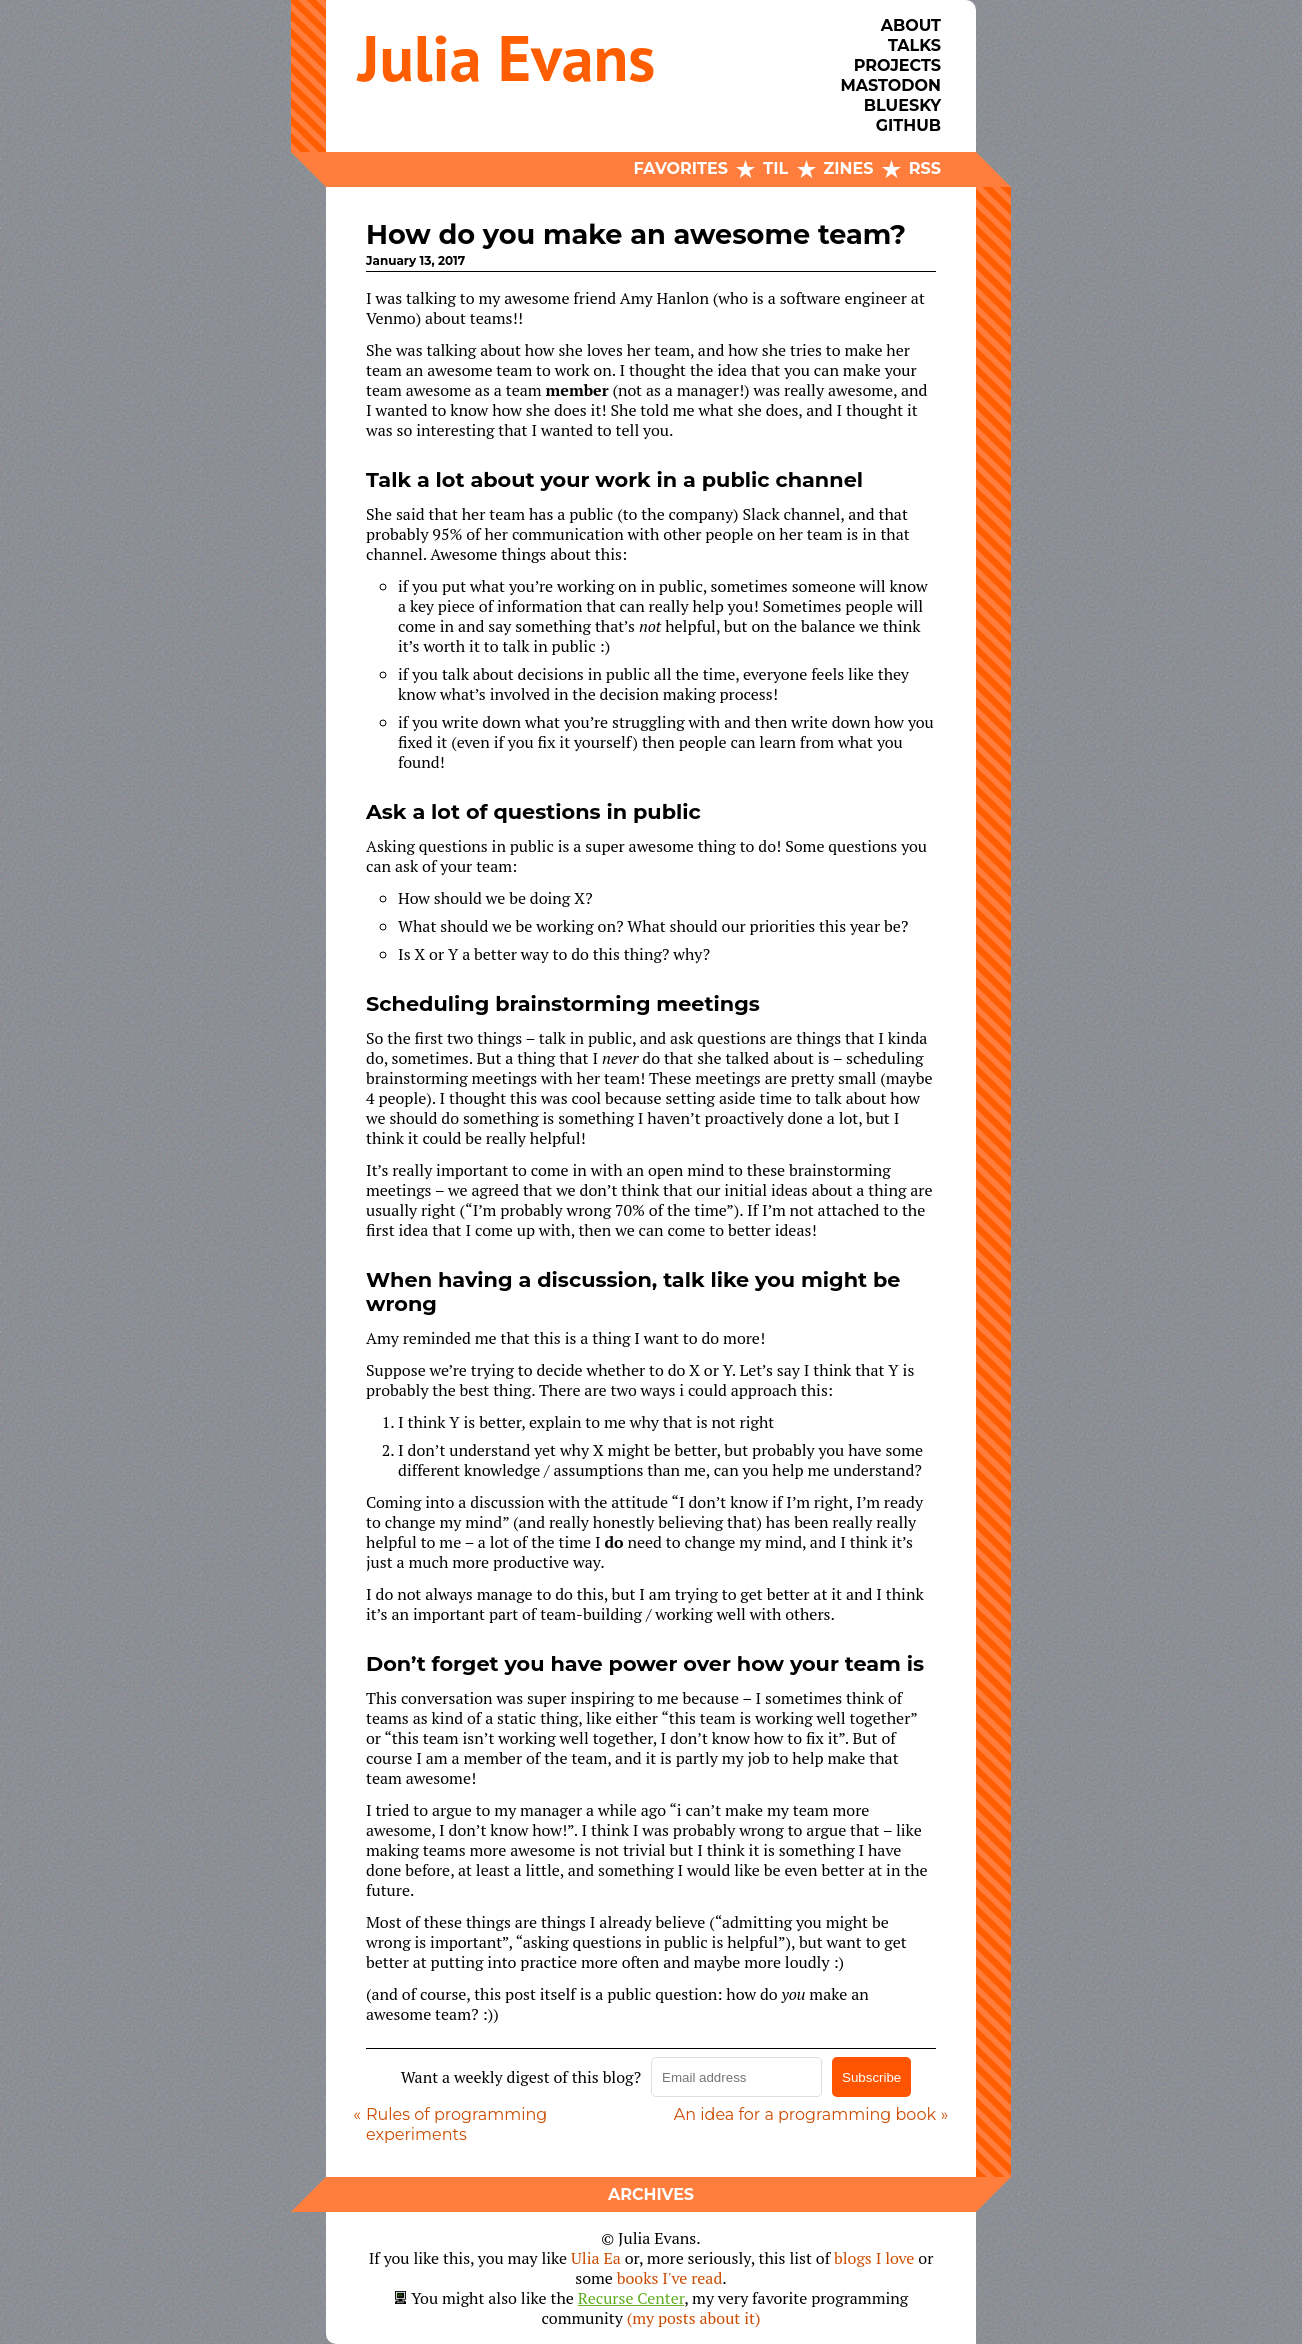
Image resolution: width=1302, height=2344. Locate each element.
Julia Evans (506, 57)
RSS (925, 168)
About (911, 25)
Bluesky (902, 105)
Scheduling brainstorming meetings (563, 1003)
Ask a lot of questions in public (533, 811)
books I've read (670, 2278)
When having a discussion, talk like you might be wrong (633, 1291)
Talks (914, 45)
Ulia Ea (596, 2258)
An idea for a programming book (805, 2114)
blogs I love (874, 2258)
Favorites (681, 168)
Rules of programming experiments (456, 2124)
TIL (775, 168)
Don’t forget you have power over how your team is (645, 1663)
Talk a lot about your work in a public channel (614, 479)
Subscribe (871, 2077)
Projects (897, 65)
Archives (651, 2194)
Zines (849, 168)
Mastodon (891, 85)
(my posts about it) (694, 2318)
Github (908, 125)
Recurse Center (631, 2298)
